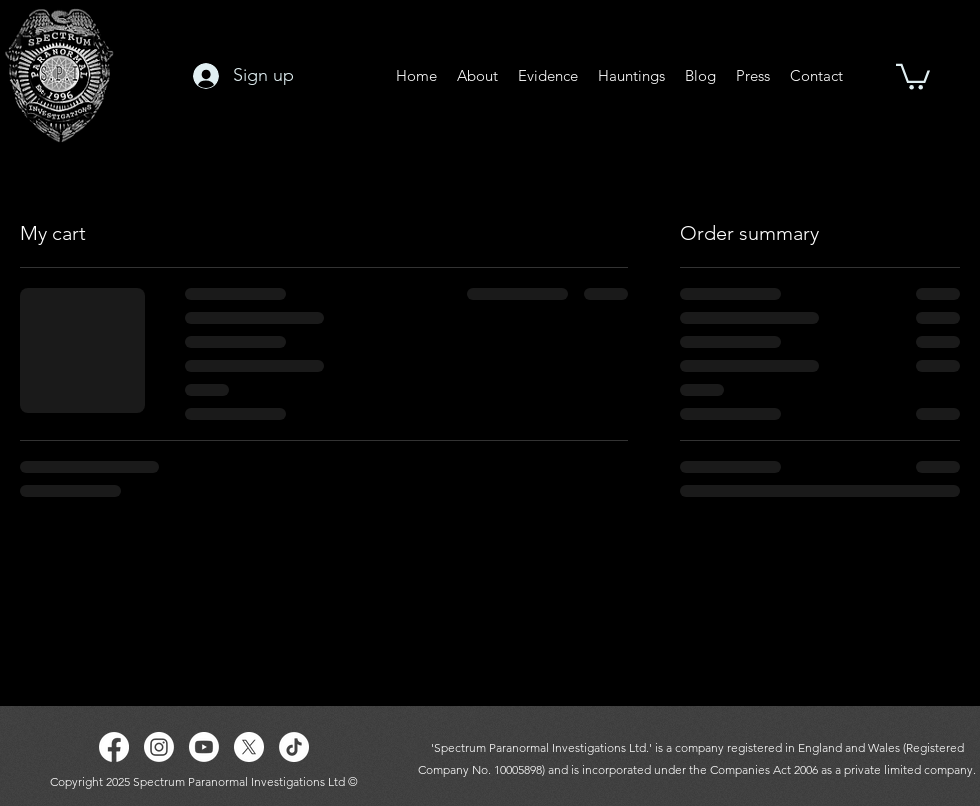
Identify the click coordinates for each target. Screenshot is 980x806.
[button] (913, 75)
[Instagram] (159, 747)
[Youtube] (204, 747)
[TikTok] (294, 747)
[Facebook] (114, 747)
